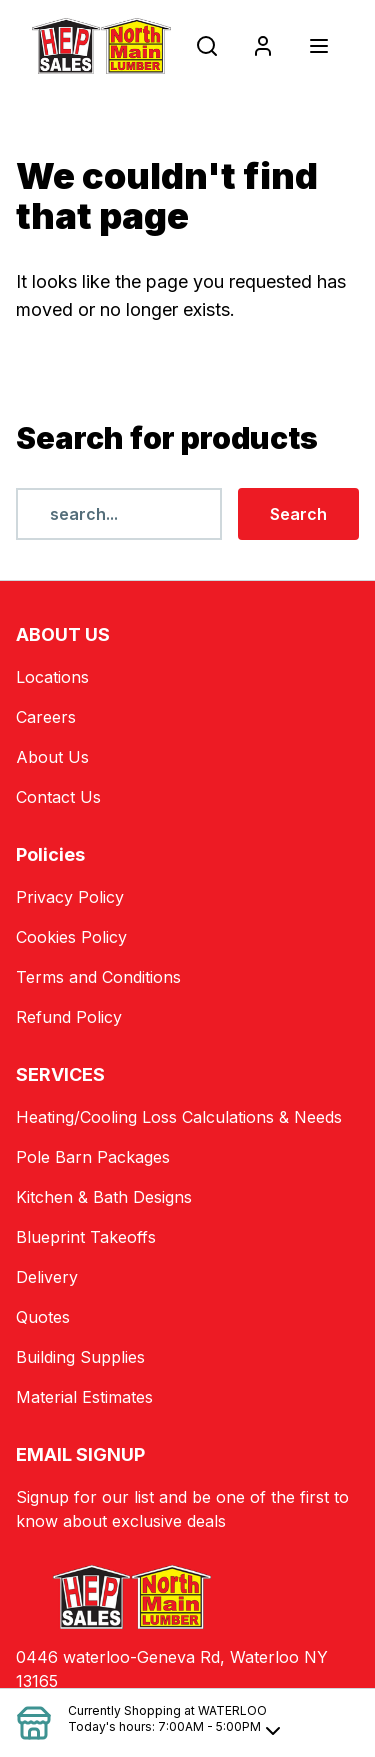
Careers (46, 717)
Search (298, 514)
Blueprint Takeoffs (86, 1237)
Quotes (43, 1317)
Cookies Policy (71, 937)
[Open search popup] (207, 46)
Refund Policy (69, 1017)
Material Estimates (84, 1397)
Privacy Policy (70, 897)
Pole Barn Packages (93, 1157)
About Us (52, 757)
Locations (52, 677)
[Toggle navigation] (319, 46)
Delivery (47, 1277)
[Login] (263, 46)
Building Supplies (80, 1357)
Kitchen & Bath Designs (104, 1197)
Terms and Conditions (98, 977)
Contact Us (58, 797)
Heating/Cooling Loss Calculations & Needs (179, 1117)
